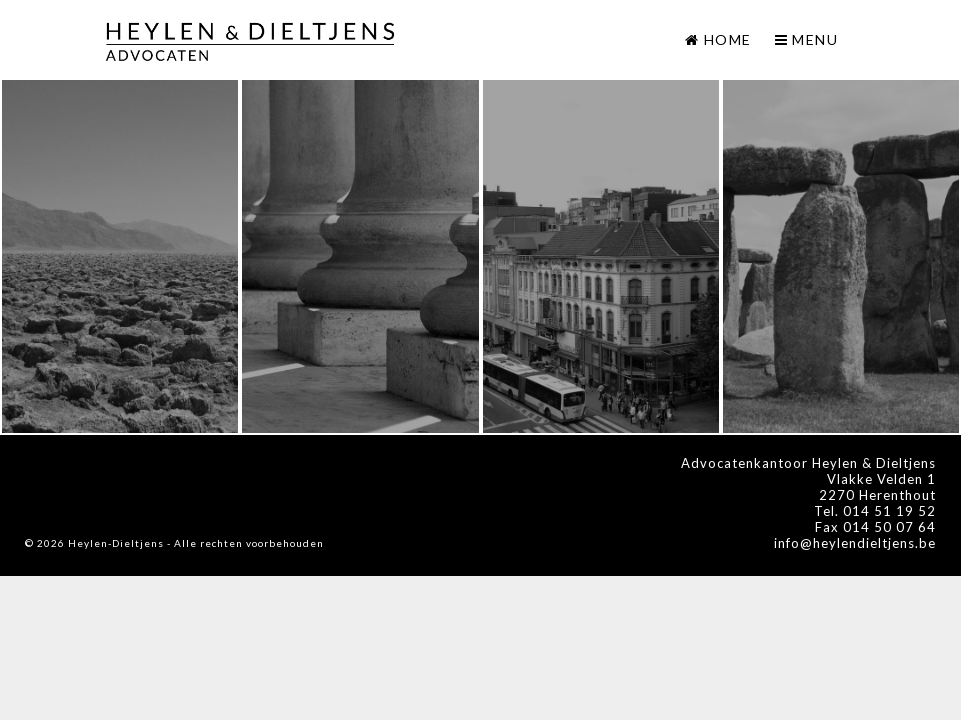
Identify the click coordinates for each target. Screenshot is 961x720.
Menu (806, 39)
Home (728, 39)
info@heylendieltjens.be (855, 543)
